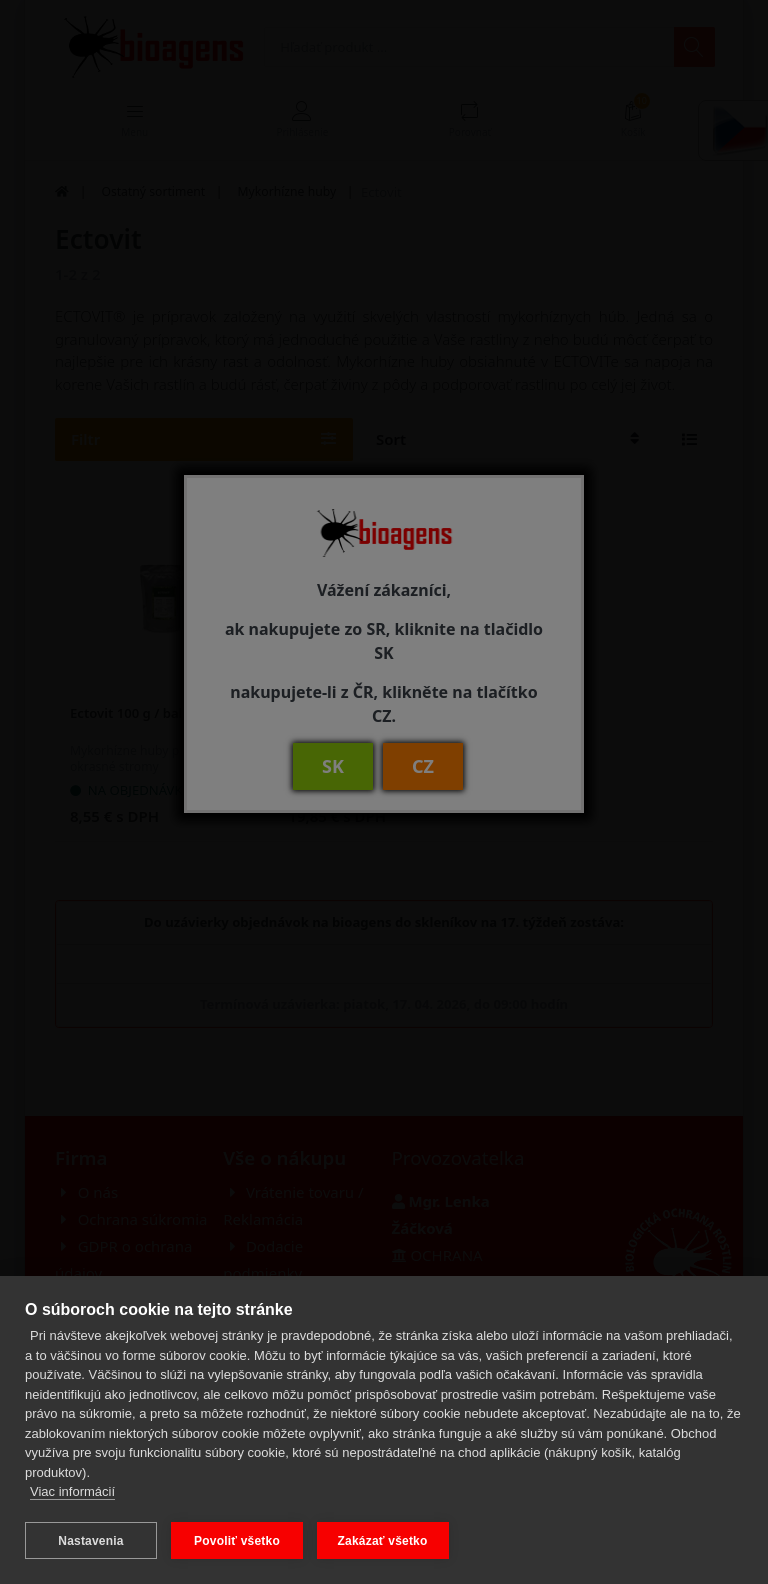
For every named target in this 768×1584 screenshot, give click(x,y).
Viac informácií (72, 1492)
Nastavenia (90, 1541)
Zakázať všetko (383, 1541)
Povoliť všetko (237, 1541)
